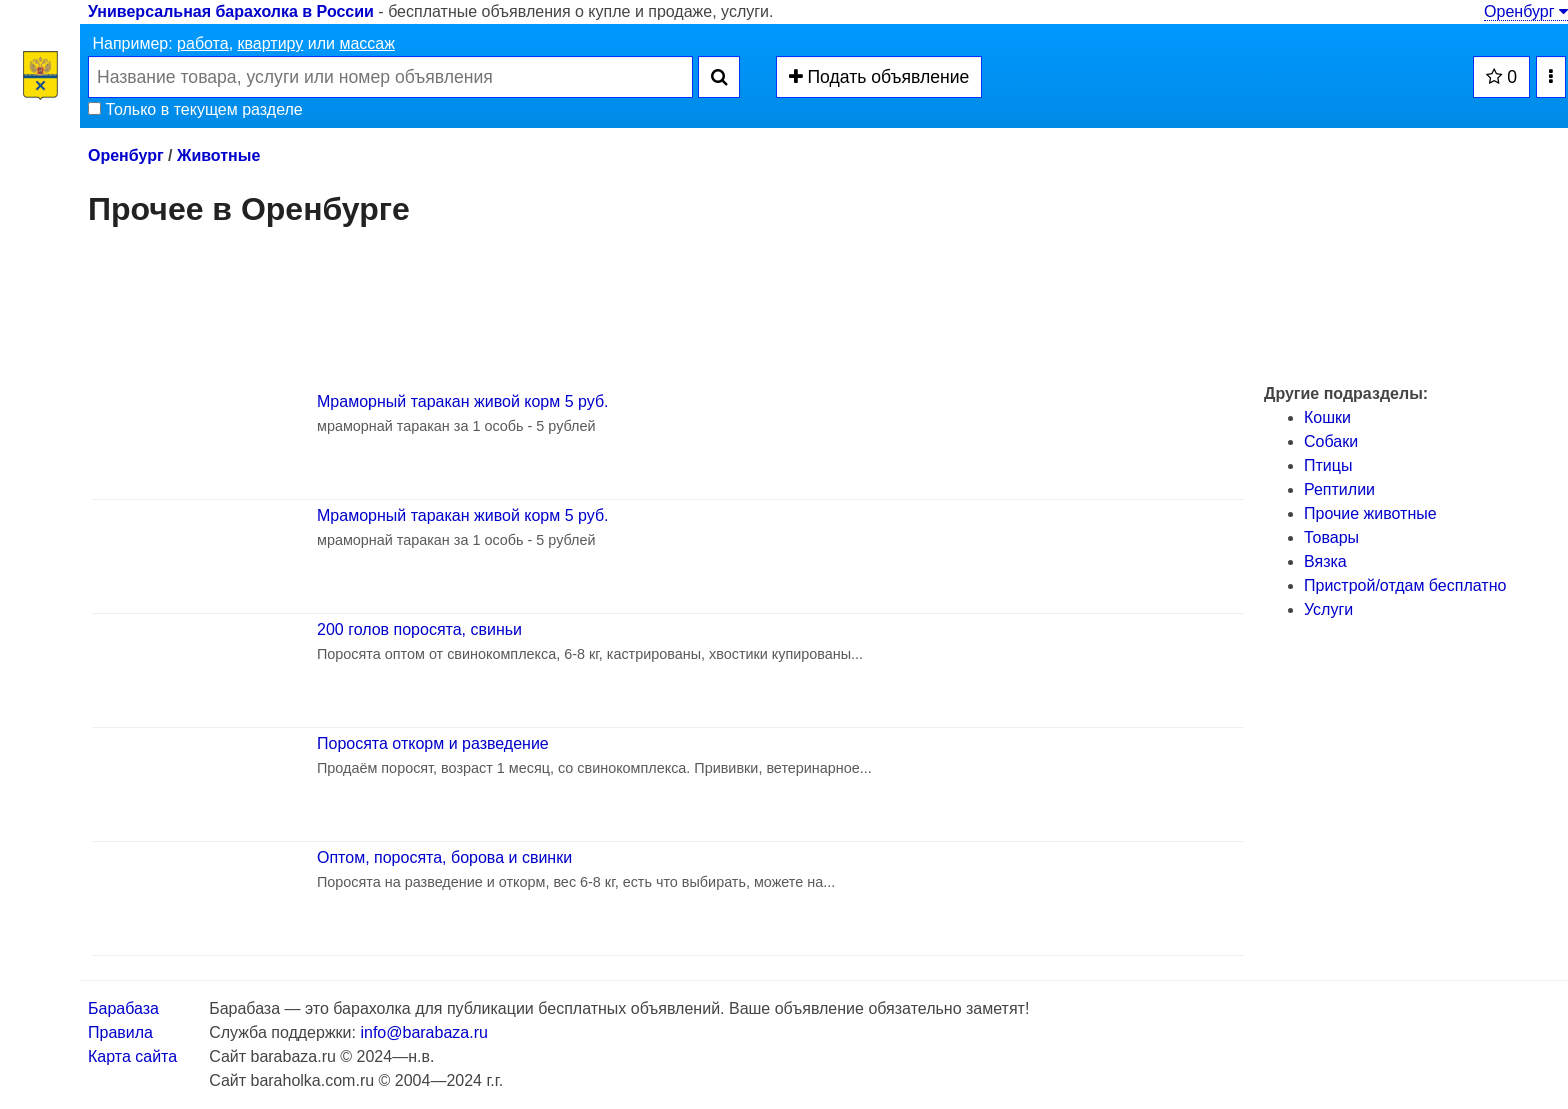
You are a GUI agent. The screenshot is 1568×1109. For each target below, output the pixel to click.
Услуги (1328, 609)
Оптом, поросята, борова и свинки (444, 857)
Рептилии (1339, 489)
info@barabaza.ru (423, 1032)
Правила (120, 1032)
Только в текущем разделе (195, 109)
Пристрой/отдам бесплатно (1405, 585)
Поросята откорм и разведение (433, 743)
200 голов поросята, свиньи (419, 629)
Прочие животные (1370, 513)
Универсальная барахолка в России (231, 11)
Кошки (1327, 417)
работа (203, 43)
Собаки (1331, 441)
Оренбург (1526, 11)
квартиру (271, 43)
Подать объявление (879, 77)
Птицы (1328, 465)
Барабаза (123, 1008)
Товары (1331, 537)
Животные (218, 155)
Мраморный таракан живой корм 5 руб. (463, 401)
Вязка (1325, 561)
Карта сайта (132, 1056)
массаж (367, 43)
